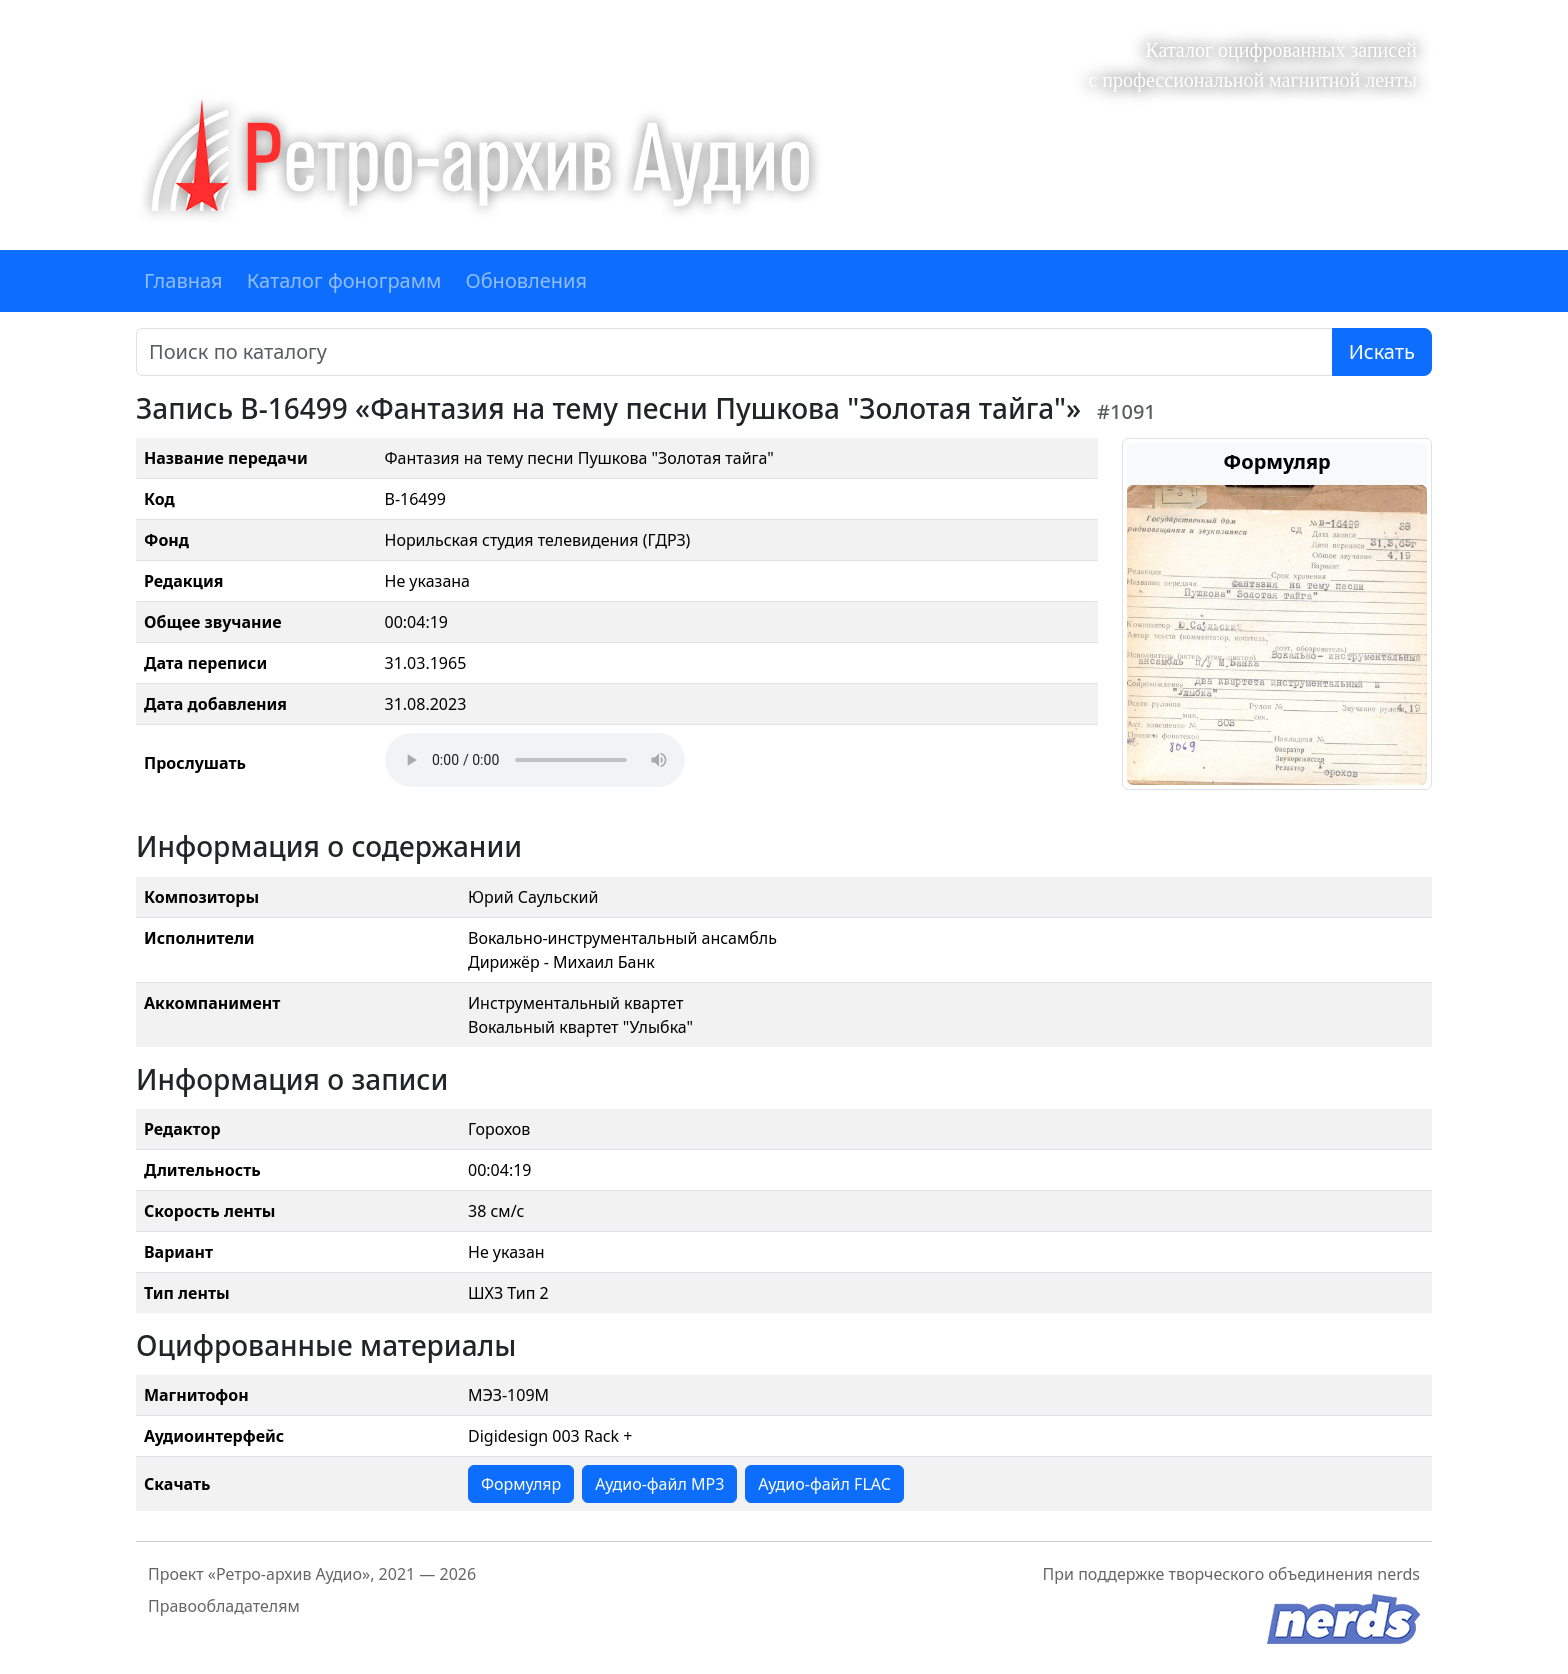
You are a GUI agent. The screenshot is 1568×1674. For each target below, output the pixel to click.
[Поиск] (734, 352)
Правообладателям (224, 1606)
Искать (1382, 351)
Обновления (526, 280)
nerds (1398, 1574)
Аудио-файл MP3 (659, 1484)
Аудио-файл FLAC (824, 1484)
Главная (183, 280)
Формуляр (521, 1484)
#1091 (1126, 411)
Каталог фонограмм (344, 280)
